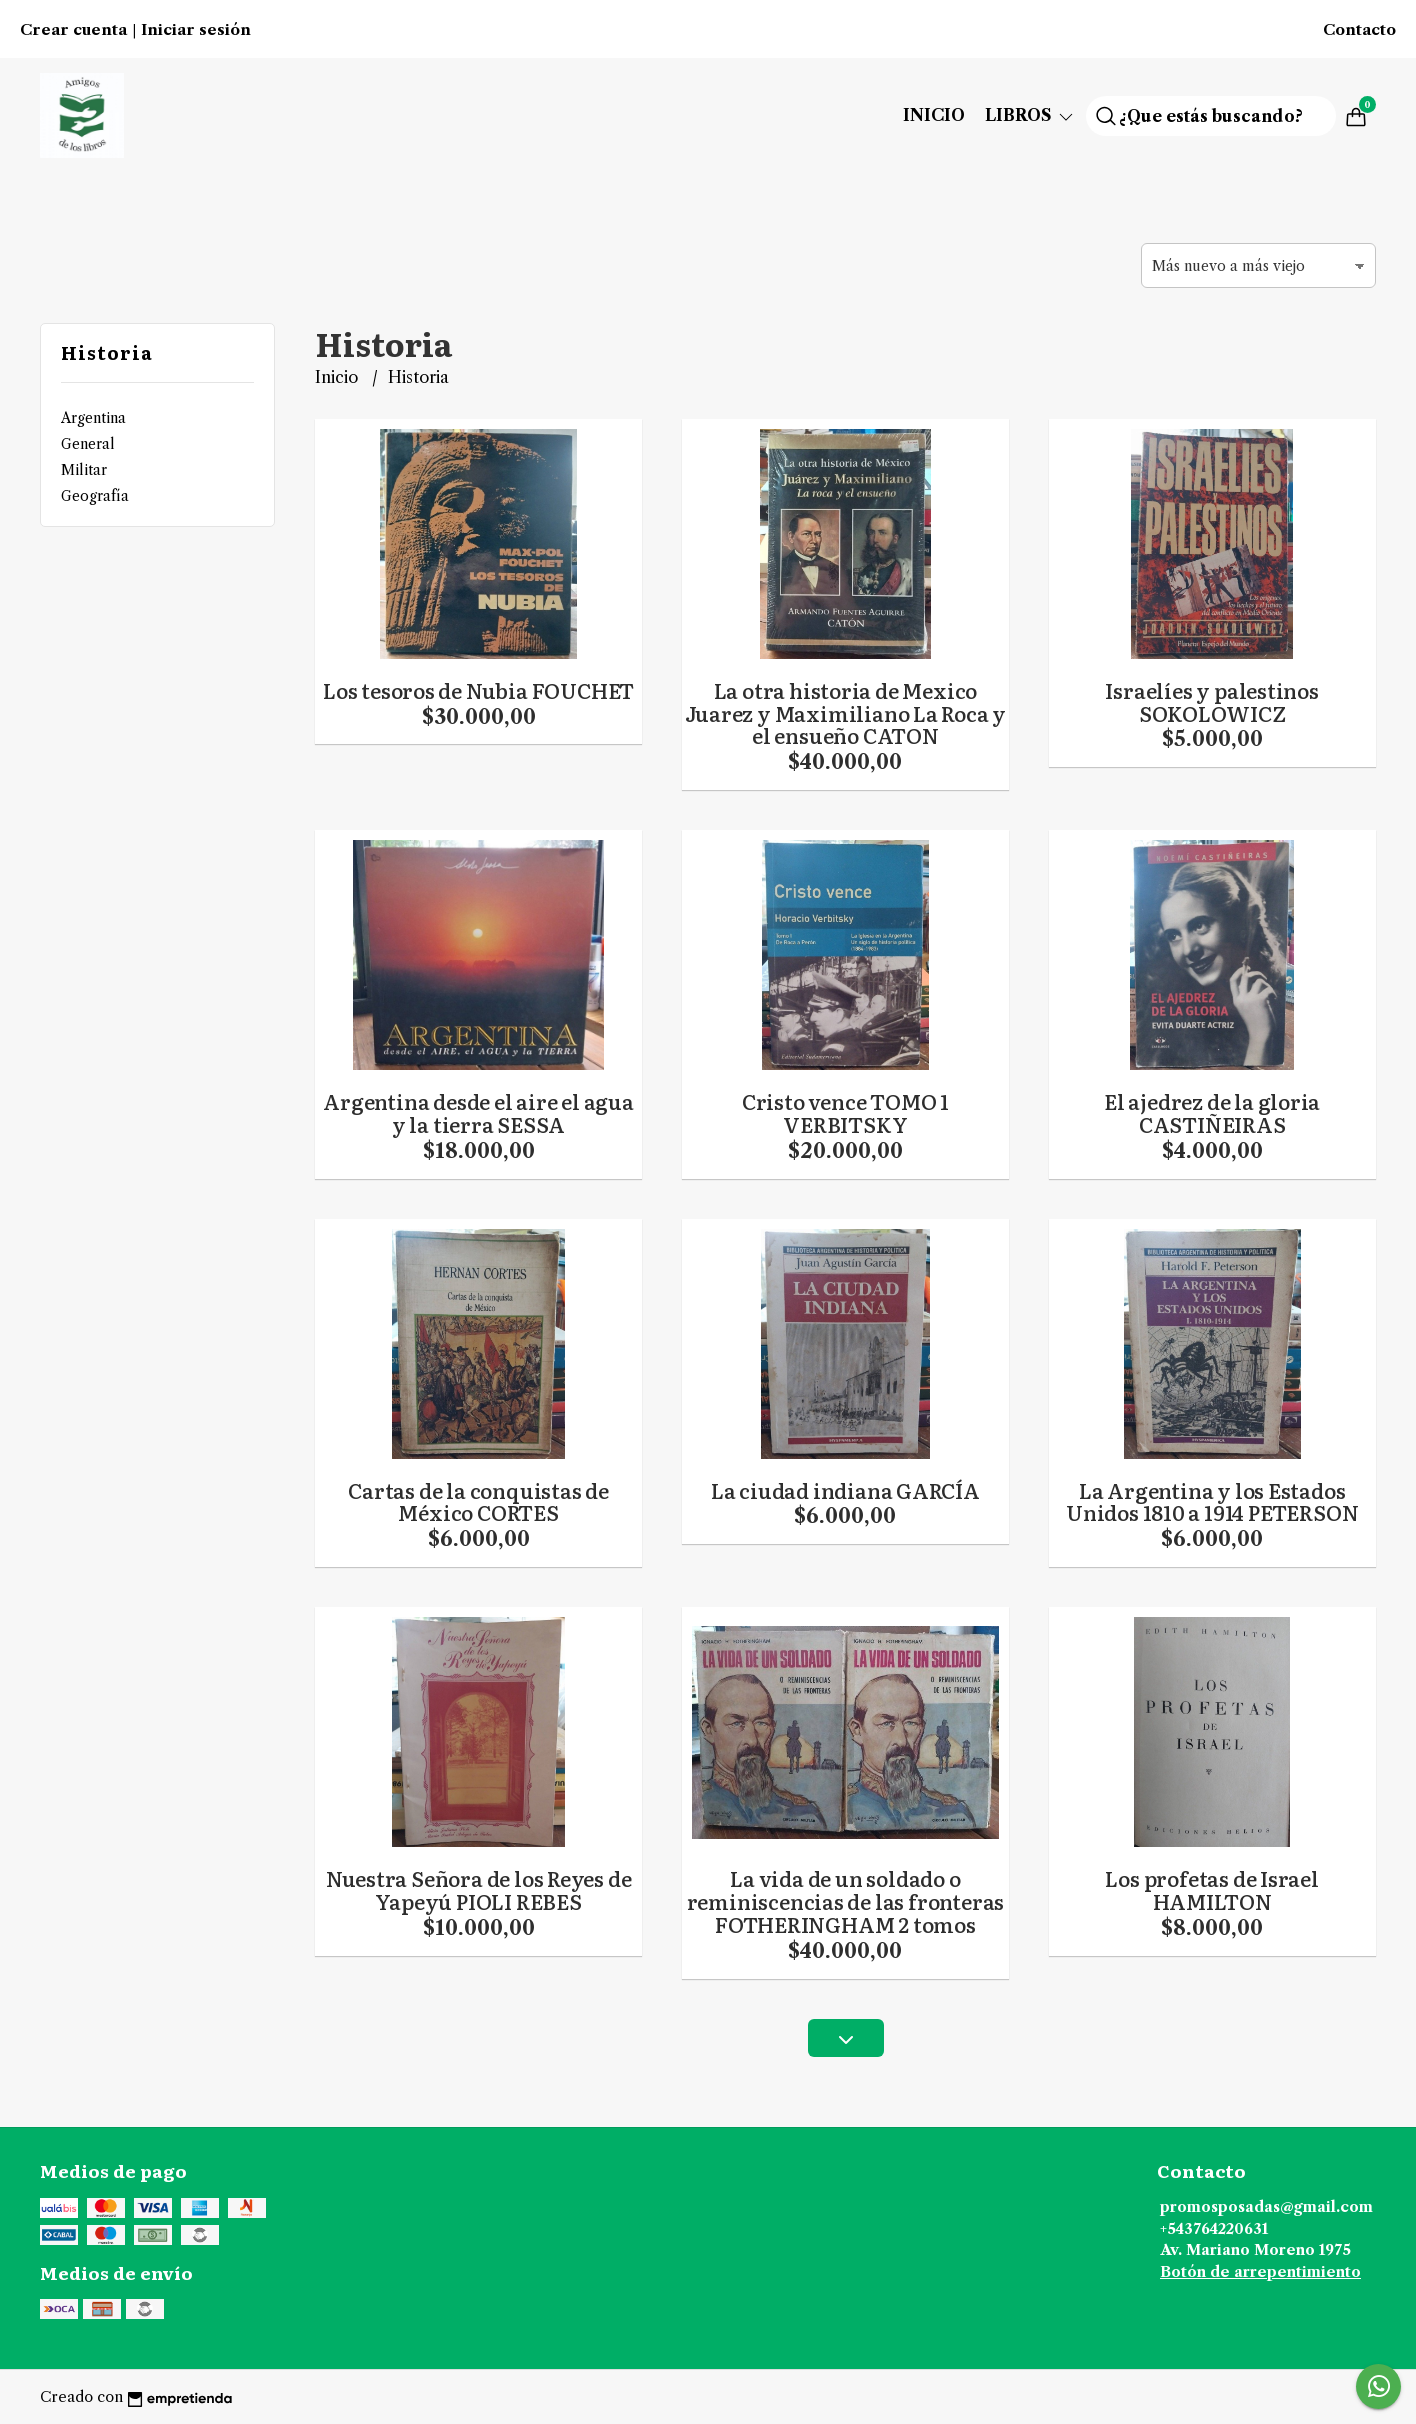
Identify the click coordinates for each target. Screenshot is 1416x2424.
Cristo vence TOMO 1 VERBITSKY (845, 1112)
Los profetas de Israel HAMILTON (1211, 1889)
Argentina (93, 418)
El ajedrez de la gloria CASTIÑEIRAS (1212, 1112)
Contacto (1359, 30)
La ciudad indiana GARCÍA (845, 1490)
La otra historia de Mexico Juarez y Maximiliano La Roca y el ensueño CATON (846, 713)
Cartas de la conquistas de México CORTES (478, 1501)
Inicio (934, 115)
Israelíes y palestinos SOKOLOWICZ (1211, 701)
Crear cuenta (73, 30)
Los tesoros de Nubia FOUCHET (478, 690)
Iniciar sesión (196, 30)
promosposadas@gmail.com (1266, 2207)
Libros (1030, 115)
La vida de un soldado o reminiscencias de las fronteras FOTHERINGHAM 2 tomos (846, 1901)
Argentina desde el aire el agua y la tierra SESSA (478, 1112)
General (88, 444)
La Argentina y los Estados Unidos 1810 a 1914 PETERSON (1212, 1501)
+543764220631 (1214, 2229)
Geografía (95, 496)
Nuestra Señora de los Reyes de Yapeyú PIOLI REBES (479, 1889)
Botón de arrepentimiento (1260, 2272)
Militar (84, 470)
